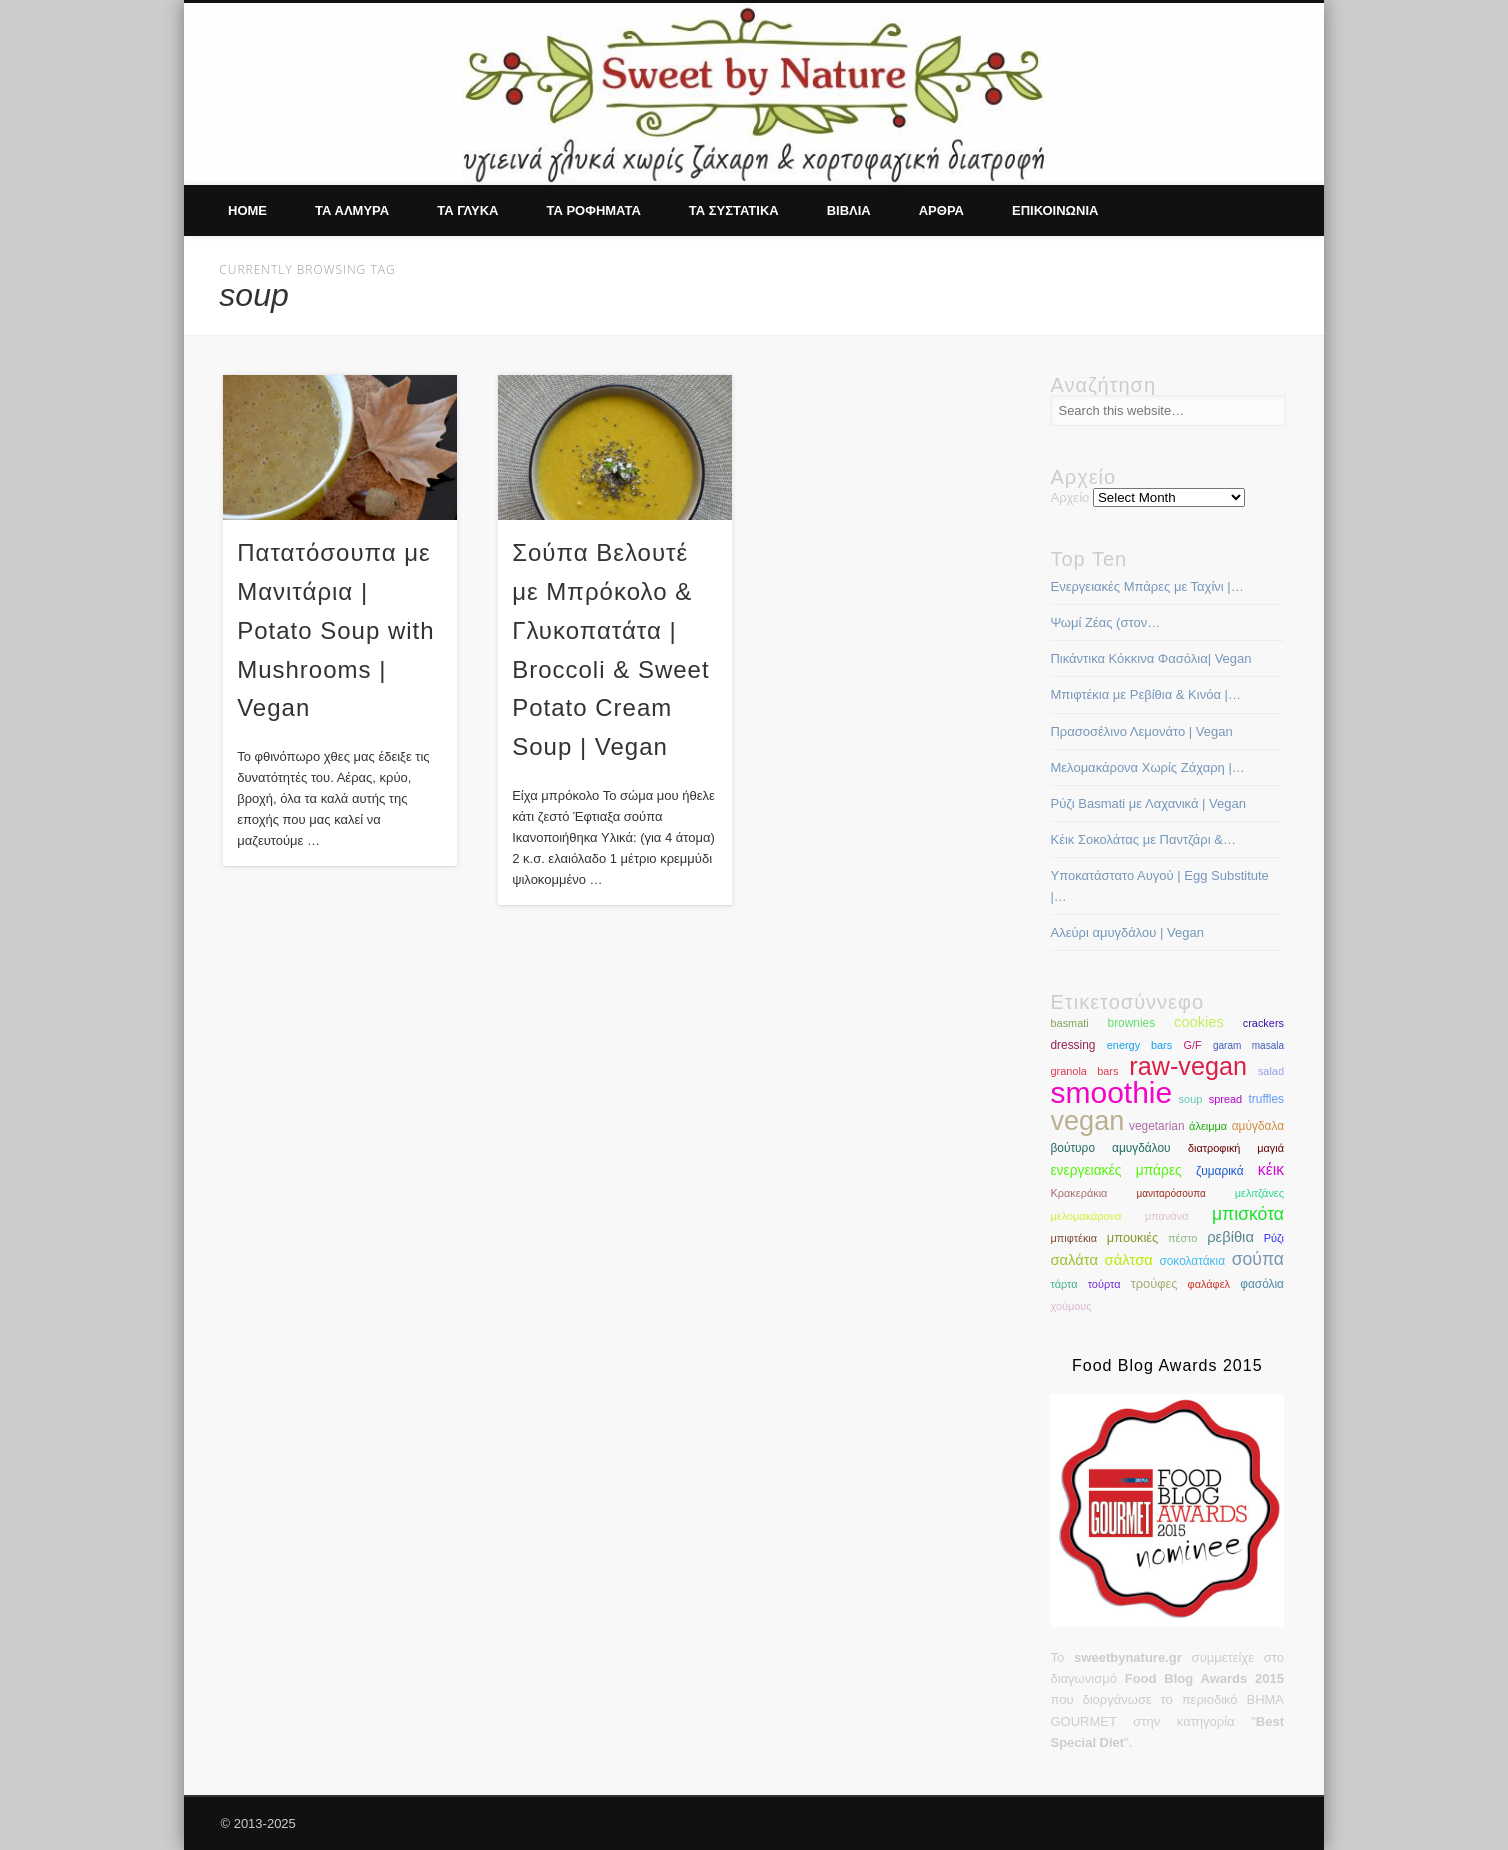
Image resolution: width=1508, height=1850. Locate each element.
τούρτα (1104, 1284)
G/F (1192, 1045)
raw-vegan (1188, 1066)
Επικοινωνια (1055, 210)
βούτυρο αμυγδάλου (1110, 1148)
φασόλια (1262, 1284)
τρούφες (1154, 1283)
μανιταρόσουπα (1170, 1193)
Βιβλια (849, 210)
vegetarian (1157, 1126)
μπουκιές (1132, 1237)
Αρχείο (1069, 497)
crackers (1263, 1023)
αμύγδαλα (1258, 1126)
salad (1271, 1071)
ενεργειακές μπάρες (1115, 1170)
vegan (1087, 1120)
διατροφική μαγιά (1236, 1148)
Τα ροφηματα (593, 210)
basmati (1069, 1023)
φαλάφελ (1209, 1284)
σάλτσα (1129, 1260)
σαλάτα (1073, 1260)
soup (1191, 1099)
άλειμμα (1208, 1126)
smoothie (1111, 1092)
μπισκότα (1248, 1214)
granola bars (1084, 1071)
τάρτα (1063, 1284)
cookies (1199, 1022)
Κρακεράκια (1078, 1193)
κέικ (1271, 1169)
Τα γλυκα (467, 210)
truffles (1266, 1099)
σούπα (1258, 1259)
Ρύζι (1274, 1238)
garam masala (1248, 1045)
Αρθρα (941, 210)
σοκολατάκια (1192, 1261)
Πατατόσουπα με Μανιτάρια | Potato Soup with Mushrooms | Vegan (335, 630)
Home (247, 210)
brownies (1132, 1023)
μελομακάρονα (1085, 1216)
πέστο (1182, 1238)
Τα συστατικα (734, 210)
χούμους (1070, 1306)
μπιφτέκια (1073, 1238)
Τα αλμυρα (352, 210)
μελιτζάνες (1259, 1193)
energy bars (1139, 1045)
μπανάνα (1167, 1216)
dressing (1072, 1045)
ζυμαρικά (1220, 1171)
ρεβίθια (1230, 1237)
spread (1225, 1099)
